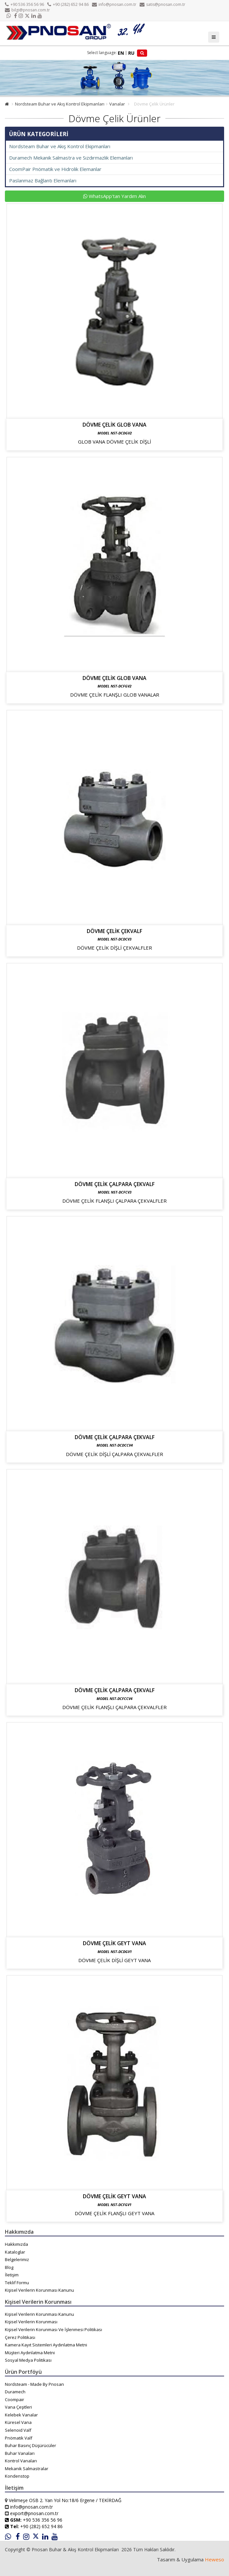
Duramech (15, 2392)
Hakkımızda (16, 2244)
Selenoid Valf (18, 2430)
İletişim (12, 2275)
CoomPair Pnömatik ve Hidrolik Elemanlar (55, 169)
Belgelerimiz (17, 2259)
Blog (9, 2267)
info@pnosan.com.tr (114, 4)
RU (131, 53)
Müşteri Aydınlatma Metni (30, 2353)
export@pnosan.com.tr (34, 2513)
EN (121, 53)
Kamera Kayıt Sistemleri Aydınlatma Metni (46, 2345)
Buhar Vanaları (20, 2453)
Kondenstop (17, 2476)
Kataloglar (15, 2252)
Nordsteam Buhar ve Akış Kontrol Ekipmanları (59, 104)
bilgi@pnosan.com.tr (27, 10)
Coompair (14, 2399)
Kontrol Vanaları (21, 2461)
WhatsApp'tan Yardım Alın (114, 196)
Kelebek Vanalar (21, 2415)
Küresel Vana (18, 2422)
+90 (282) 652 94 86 (68, 4)
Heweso (214, 2559)
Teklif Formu (17, 2283)
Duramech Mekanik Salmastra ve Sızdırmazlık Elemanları (71, 157)
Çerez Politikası (20, 2337)
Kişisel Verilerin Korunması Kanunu (39, 2290)
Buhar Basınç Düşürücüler (30, 2445)
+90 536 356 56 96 (24, 4)
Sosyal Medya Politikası (28, 2360)
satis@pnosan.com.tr (162, 4)
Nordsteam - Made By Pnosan (34, 2384)
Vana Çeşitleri (18, 2407)
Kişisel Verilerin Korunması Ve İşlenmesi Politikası (53, 2329)
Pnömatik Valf (18, 2438)
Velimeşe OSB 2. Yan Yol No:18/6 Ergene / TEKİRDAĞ (65, 2500)
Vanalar (117, 104)
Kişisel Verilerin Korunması (31, 2322)
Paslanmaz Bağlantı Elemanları (42, 180)
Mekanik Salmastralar (26, 2468)
